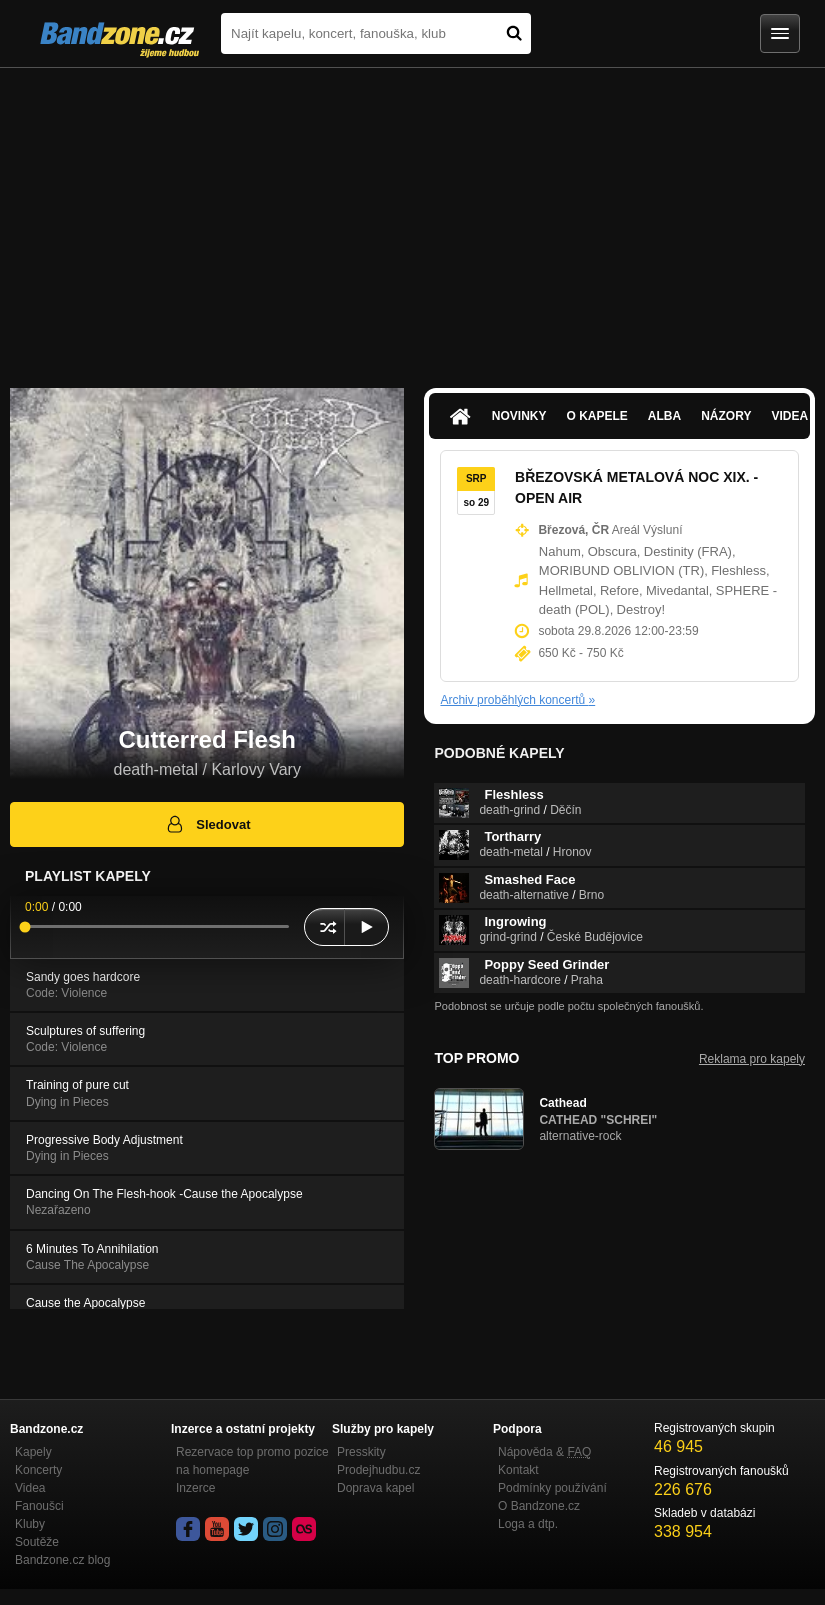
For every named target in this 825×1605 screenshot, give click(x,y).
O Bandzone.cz (539, 1506)
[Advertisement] (412, 218)
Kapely (33, 1452)
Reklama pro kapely (752, 1059)
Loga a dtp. (528, 1524)
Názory (726, 416)
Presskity (361, 1452)
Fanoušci (39, 1506)
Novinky (519, 416)
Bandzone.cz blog (62, 1560)
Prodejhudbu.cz (378, 1470)
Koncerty (38, 1470)
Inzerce (195, 1488)
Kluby (30, 1524)
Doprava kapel (375, 1488)
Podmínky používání (552, 1488)
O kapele (597, 416)
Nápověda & (544, 1452)
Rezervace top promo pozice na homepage (252, 1461)
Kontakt (518, 1470)
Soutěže (37, 1542)
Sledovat (207, 824)
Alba (664, 416)
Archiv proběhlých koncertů (517, 700)
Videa (30, 1488)
